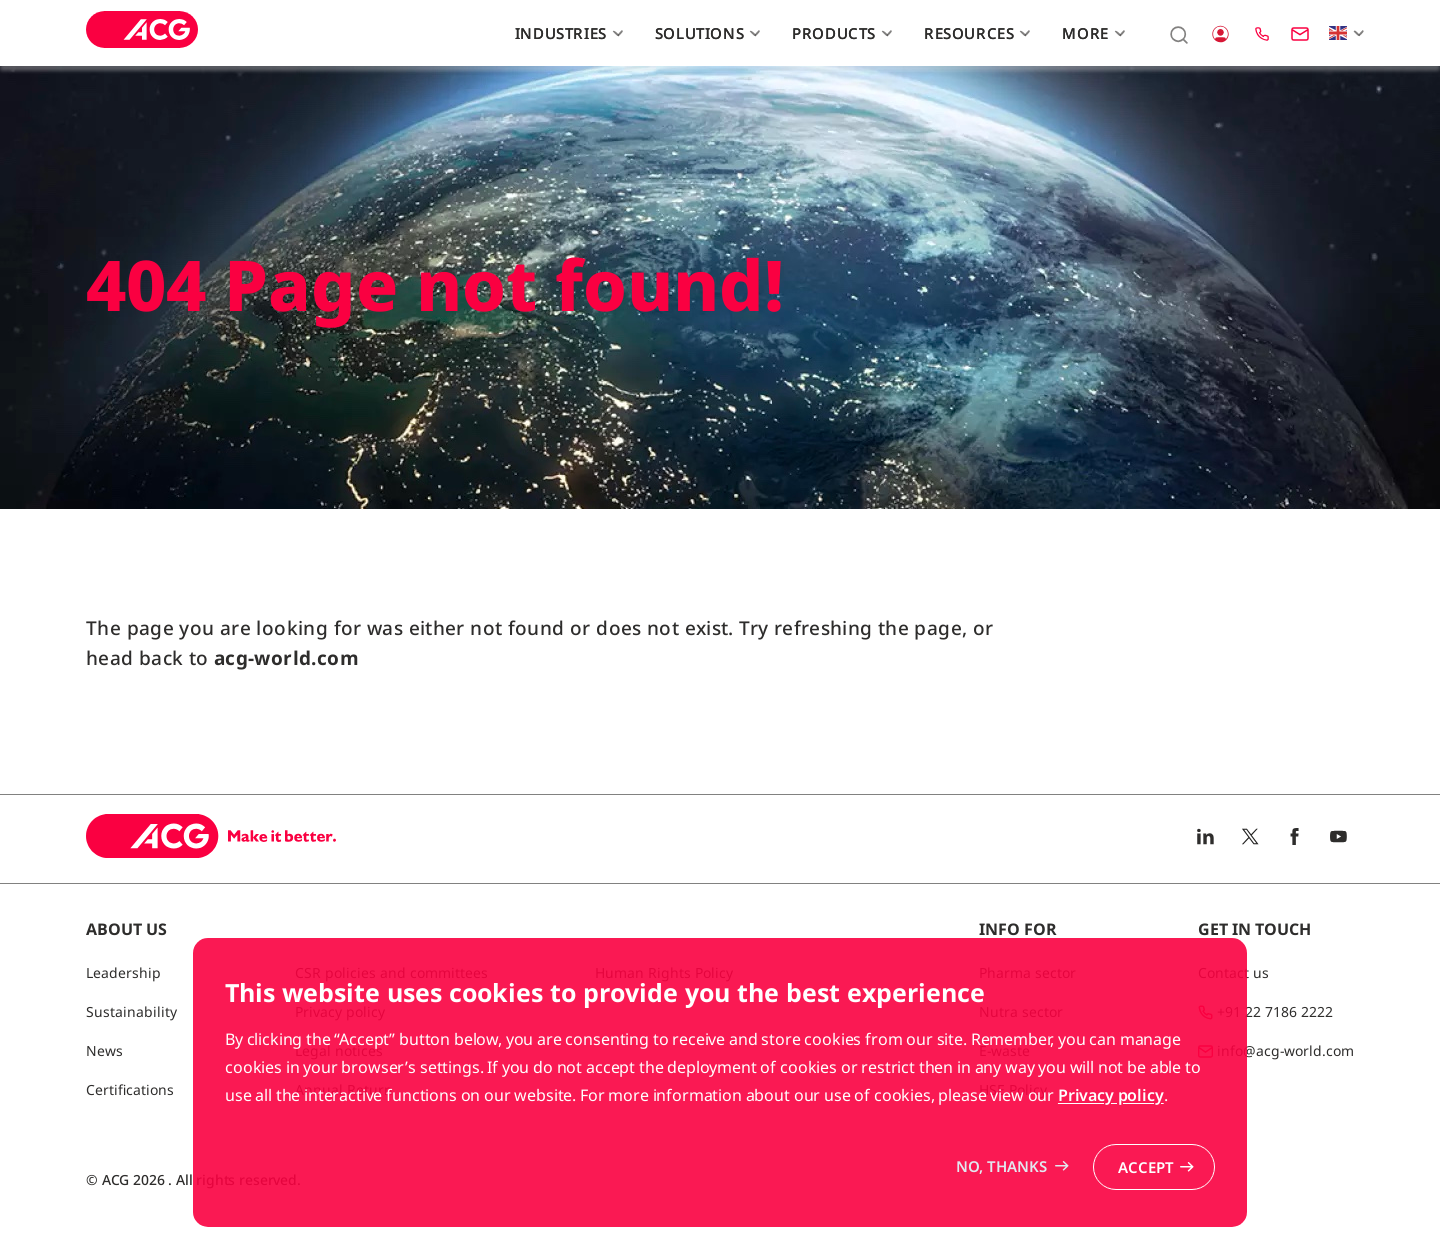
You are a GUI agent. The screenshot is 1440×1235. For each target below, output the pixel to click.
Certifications (130, 1089)
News (104, 1050)
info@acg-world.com (1285, 1050)
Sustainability (131, 1011)
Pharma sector (1027, 972)
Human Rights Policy (664, 972)
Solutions (705, 33)
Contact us (1233, 972)
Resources (975, 33)
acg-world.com (286, 658)
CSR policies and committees (391, 972)
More (1091, 33)
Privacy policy (1111, 1163)
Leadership (123, 972)
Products (839, 33)
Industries (566, 33)
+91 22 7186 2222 (1275, 1011)
